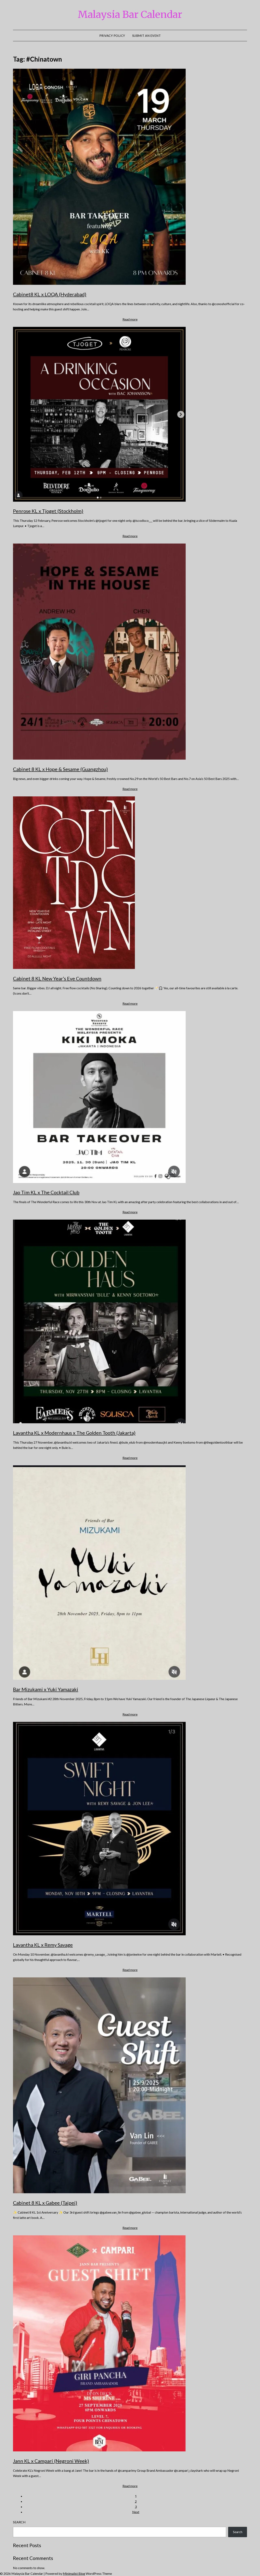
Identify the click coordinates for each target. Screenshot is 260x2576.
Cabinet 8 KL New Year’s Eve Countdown (57, 978)
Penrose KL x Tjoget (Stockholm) (48, 511)
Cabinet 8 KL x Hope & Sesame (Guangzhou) (60, 769)
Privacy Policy (112, 35)
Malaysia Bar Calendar (130, 14)
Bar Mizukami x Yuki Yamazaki (45, 1689)
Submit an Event (146, 35)
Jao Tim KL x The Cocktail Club (46, 1192)
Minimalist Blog (74, 2573)
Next (135, 2512)
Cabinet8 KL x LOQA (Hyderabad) (49, 294)
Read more (130, 319)
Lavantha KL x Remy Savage (43, 1945)
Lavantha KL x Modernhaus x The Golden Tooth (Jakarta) (74, 1433)
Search (19, 2522)
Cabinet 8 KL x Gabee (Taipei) (45, 2203)
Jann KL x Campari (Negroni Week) (51, 2461)
